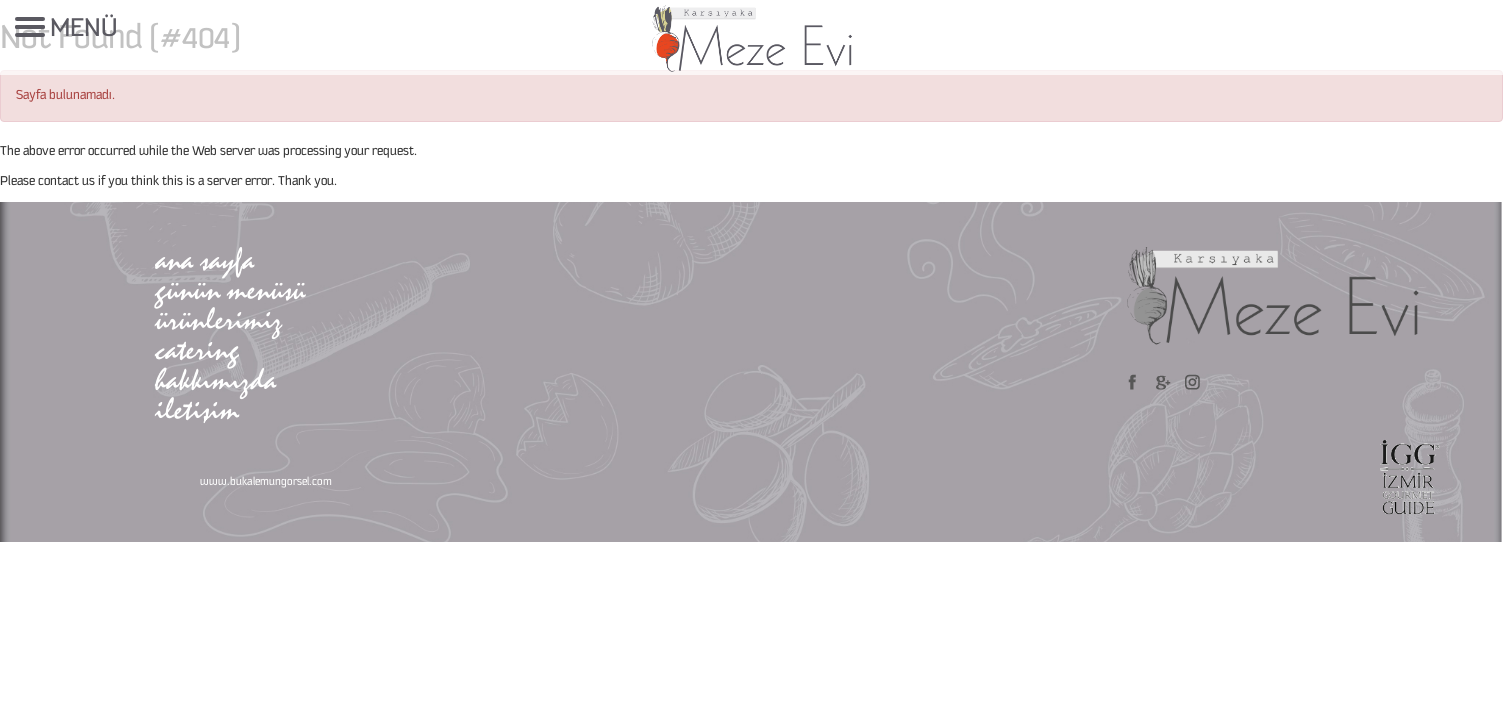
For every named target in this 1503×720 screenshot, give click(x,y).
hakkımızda (215, 379)
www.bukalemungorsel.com (266, 482)
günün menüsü (230, 289)
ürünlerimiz (218, 319)
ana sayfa (204, 259)
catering (197, 349)
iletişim (197, 409)
